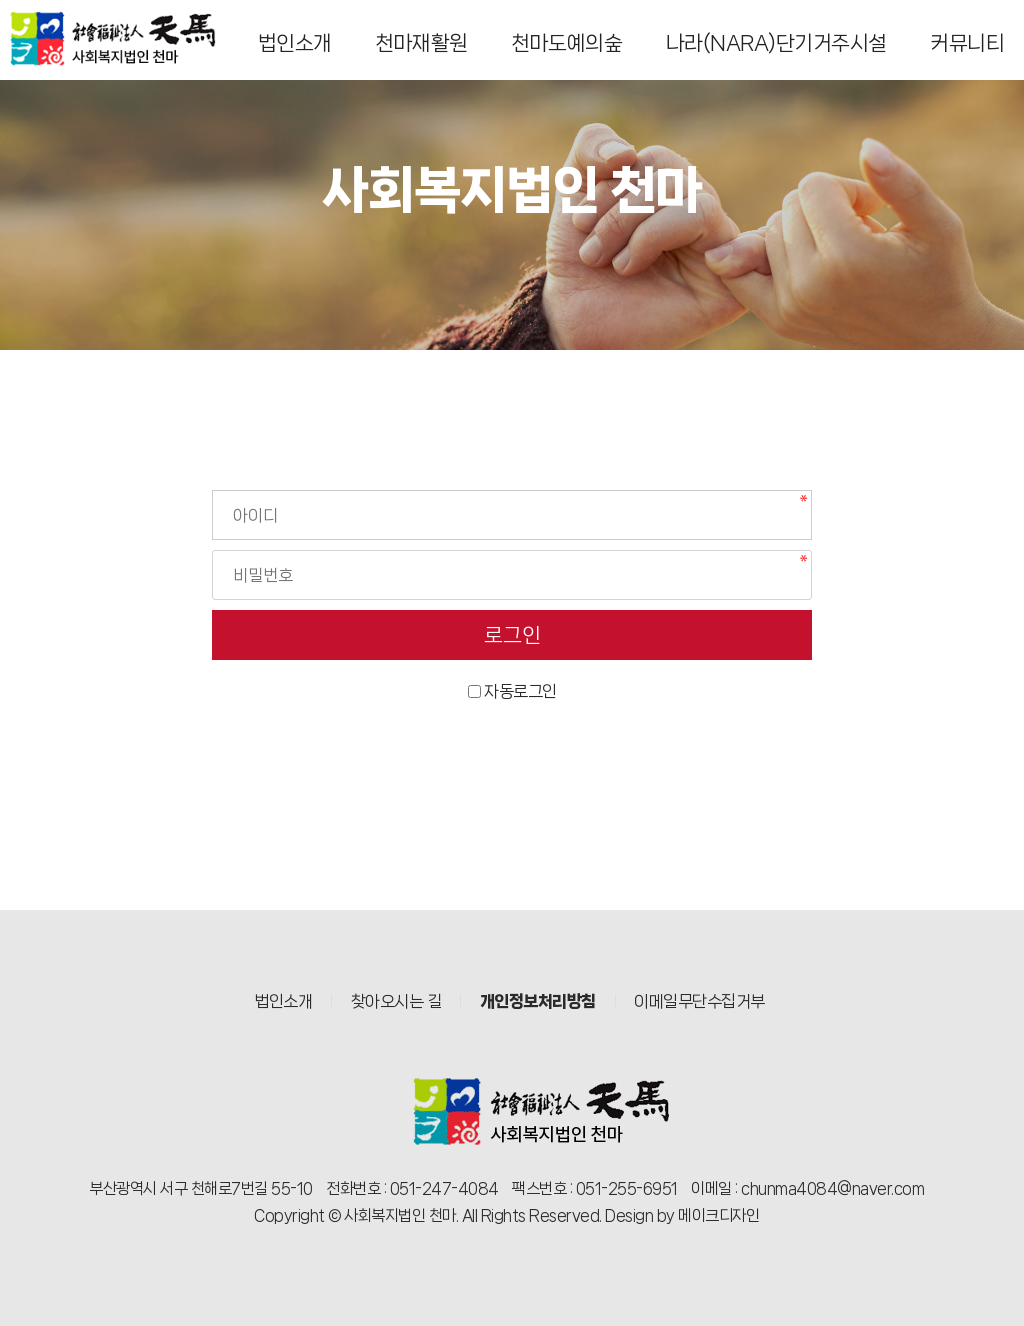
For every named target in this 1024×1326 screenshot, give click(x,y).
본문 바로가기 (0, 0)
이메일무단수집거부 (699, 1001)
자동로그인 (520, 691)
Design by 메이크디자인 (682, 1215)
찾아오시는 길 (396, 1001)
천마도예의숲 (566, 43)
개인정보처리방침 (538, 1001)
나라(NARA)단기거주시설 (776, 43)
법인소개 (295, 43)
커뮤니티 (967, 43)
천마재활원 (421, 43)
